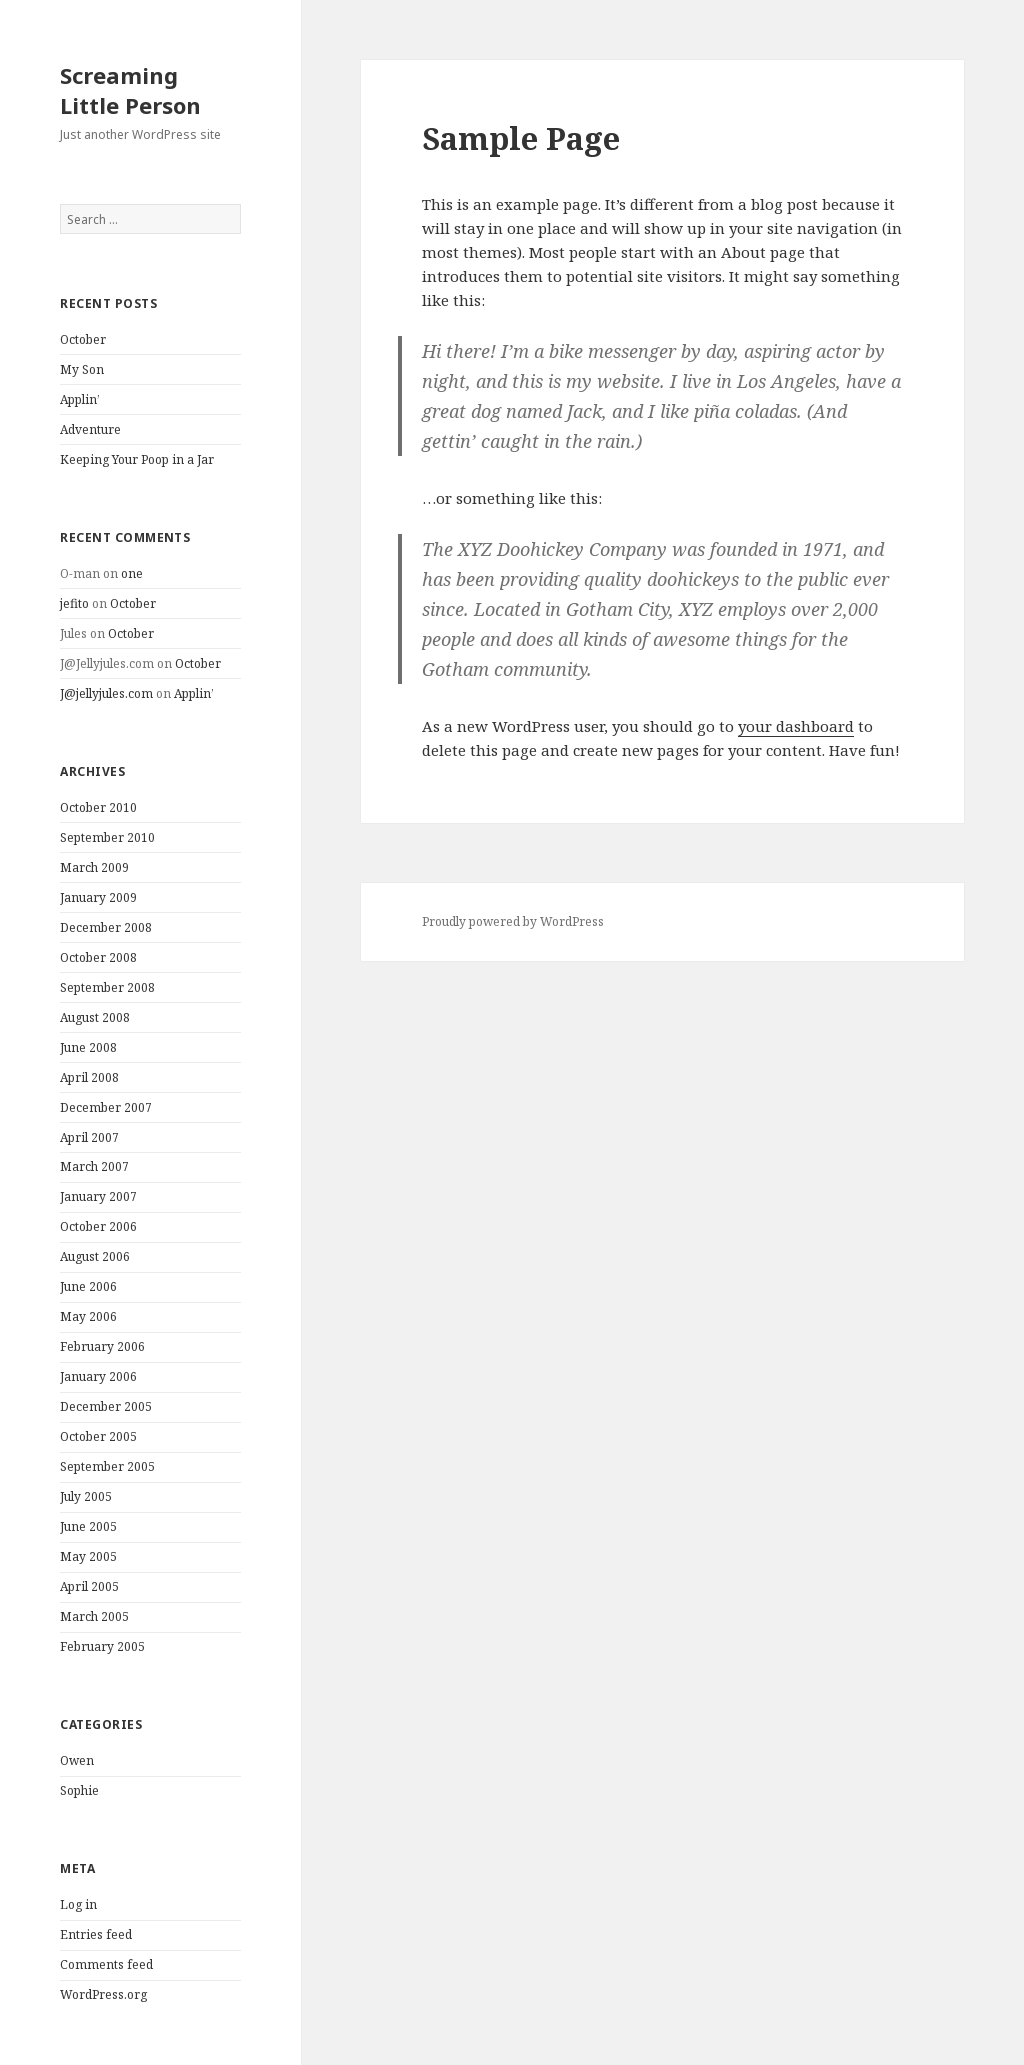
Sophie (79, 1790)
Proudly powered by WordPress (513, 921)
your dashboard (796, 726)
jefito (74, 603)
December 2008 (106, 927)
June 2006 (88, 1286)
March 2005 (94, 1616)
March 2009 (94, 867)
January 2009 (98, 897)
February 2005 (102, 1646)
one (132, 573)
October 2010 (98, 807)
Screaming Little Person (130, 90)
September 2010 (107, 837)
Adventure (90, 429)
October (83, 339)
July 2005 (86, 1496)
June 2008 (88, 1047)
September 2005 (107, 1466)
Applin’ (80, 399)
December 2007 (106, 1107)
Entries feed (96, 1934)
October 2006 (98, 1226)
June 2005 (88, 1526)
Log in (78, 1904)
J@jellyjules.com (106, 693)
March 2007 (94, 1166)
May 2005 (88, 1556)
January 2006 (98, 1376)
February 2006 (102, 1346)
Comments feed (106, 1964)
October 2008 (98, 957)
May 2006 (88, 1316)
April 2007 (89, 1137)
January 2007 (98, 1196)
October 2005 (98, 1436)
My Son (82, 369)
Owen (77, 1760)
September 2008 (107, 987)
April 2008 (89, 1077)
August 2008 (95, 1017)
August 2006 (95, 1256)
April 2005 (89, 1586)
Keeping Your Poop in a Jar (137, 459)
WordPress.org (103, 1994)
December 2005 (106, 1406)
